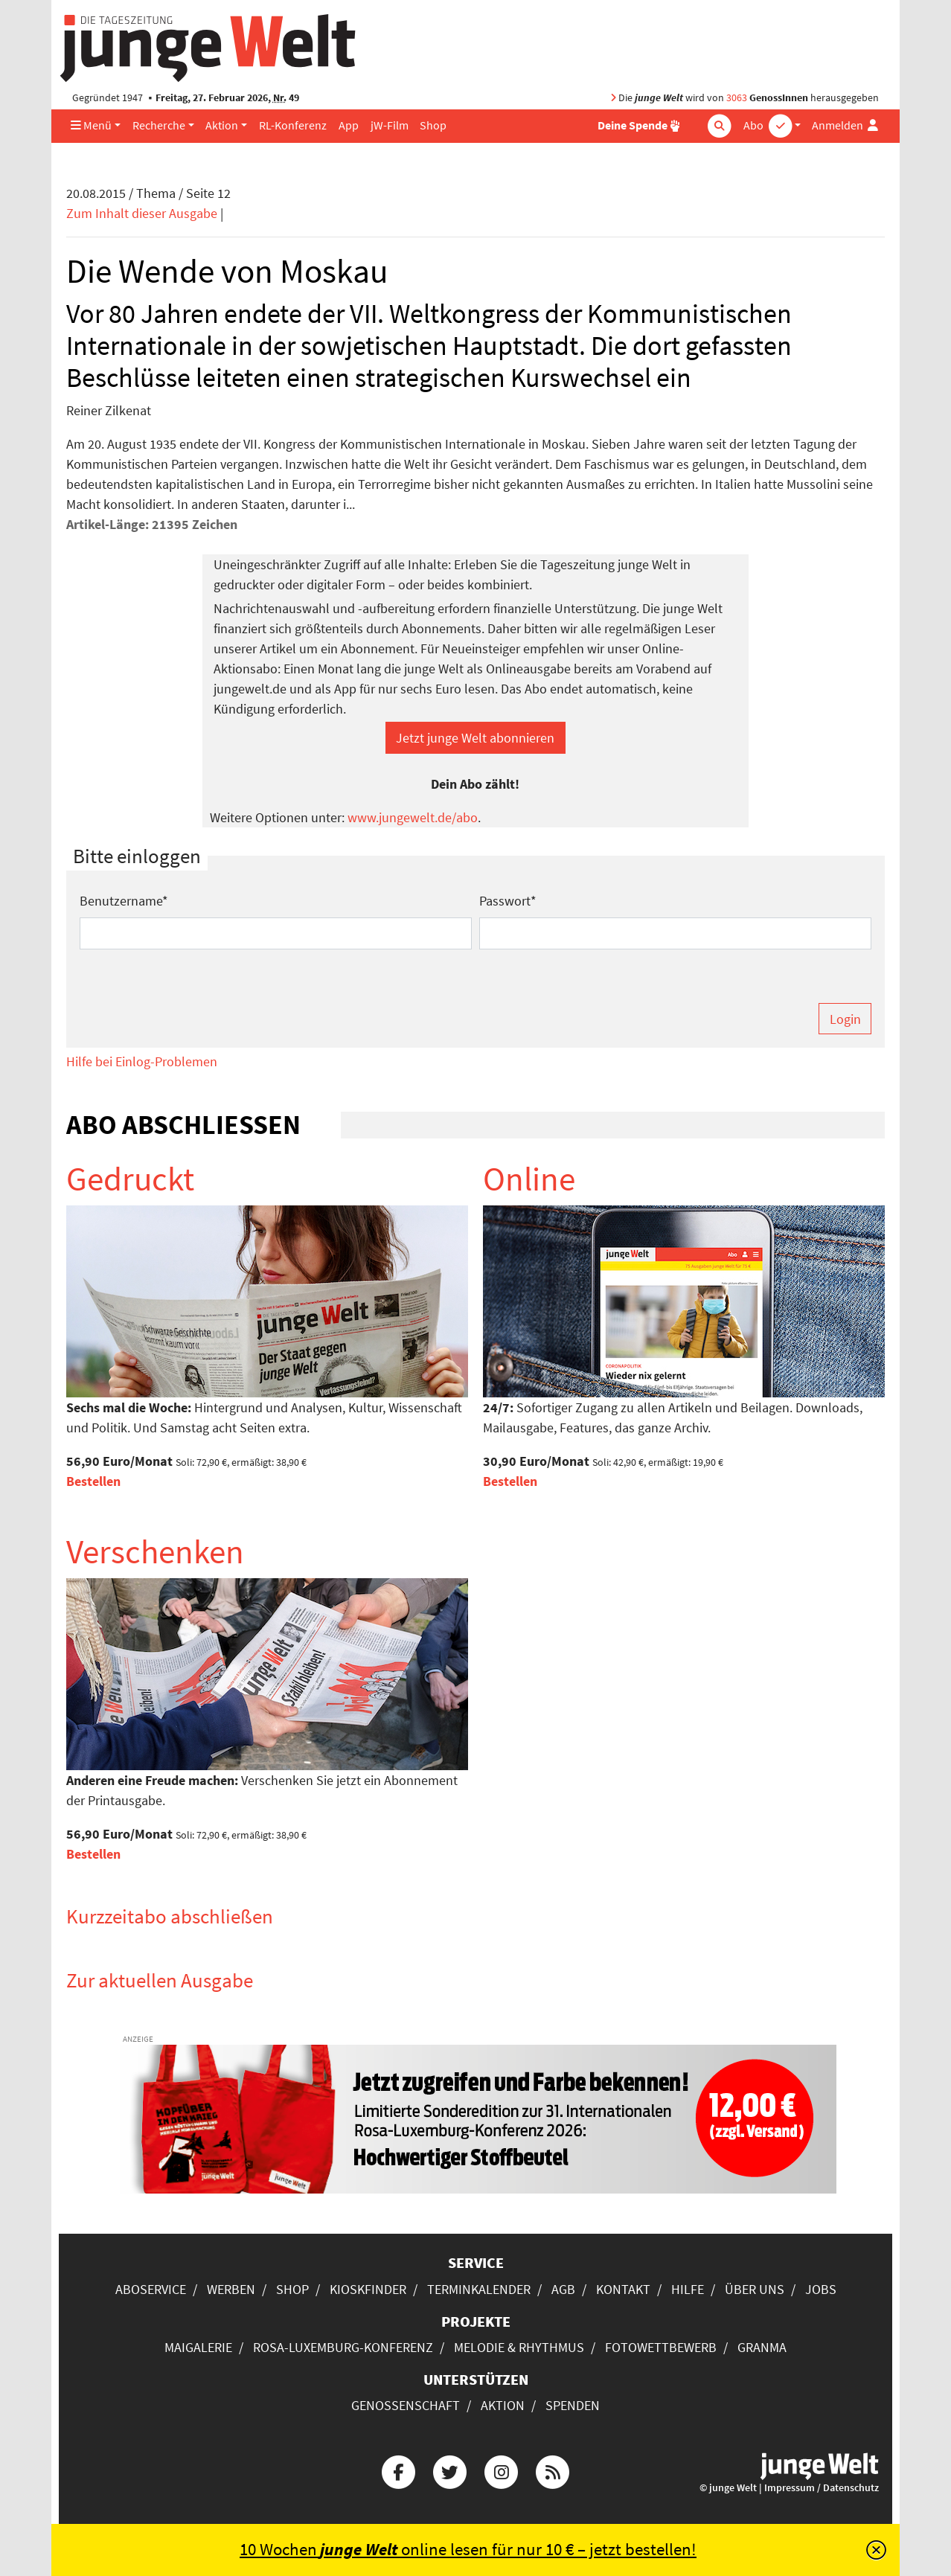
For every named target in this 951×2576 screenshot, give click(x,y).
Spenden (572, 2405)
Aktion (221, 125)
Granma (762, 2347)
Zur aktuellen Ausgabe (159, 1980)
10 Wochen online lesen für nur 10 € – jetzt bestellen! (468, 2549)
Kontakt (623, 2289)
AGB (563, 2289)
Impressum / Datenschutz (821, 2488)
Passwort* (508, 900)
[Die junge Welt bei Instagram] (501, 2470)
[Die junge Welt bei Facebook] (398, 2470)
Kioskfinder (368, 2289)
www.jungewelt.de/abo (413, 817)
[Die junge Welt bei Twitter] (449, 2470)
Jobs (820, 2289)
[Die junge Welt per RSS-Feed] (553, 2470)
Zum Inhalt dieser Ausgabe (141, 213)
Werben (231, 2289)
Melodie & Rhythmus (519, 2347)
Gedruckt (130, 1178)
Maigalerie (198, 2347)
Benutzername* (124, 900)
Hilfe (687, 2289)
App (349, 125)
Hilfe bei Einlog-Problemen (141, 1061)
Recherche (158, 125)
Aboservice (150, 2289)
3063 (736, 98)
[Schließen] (876, 2550)
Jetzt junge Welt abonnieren (475, 737)
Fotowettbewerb (661, 2347)
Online (529, 1178)
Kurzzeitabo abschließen (169, 1916)
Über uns (754, 2289)
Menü (91, 125)
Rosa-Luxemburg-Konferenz (343, 2347)
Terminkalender (479, 2289)
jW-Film (390, 125)
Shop (433, 125)
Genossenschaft (405, 2405)
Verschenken (155, 1551)
